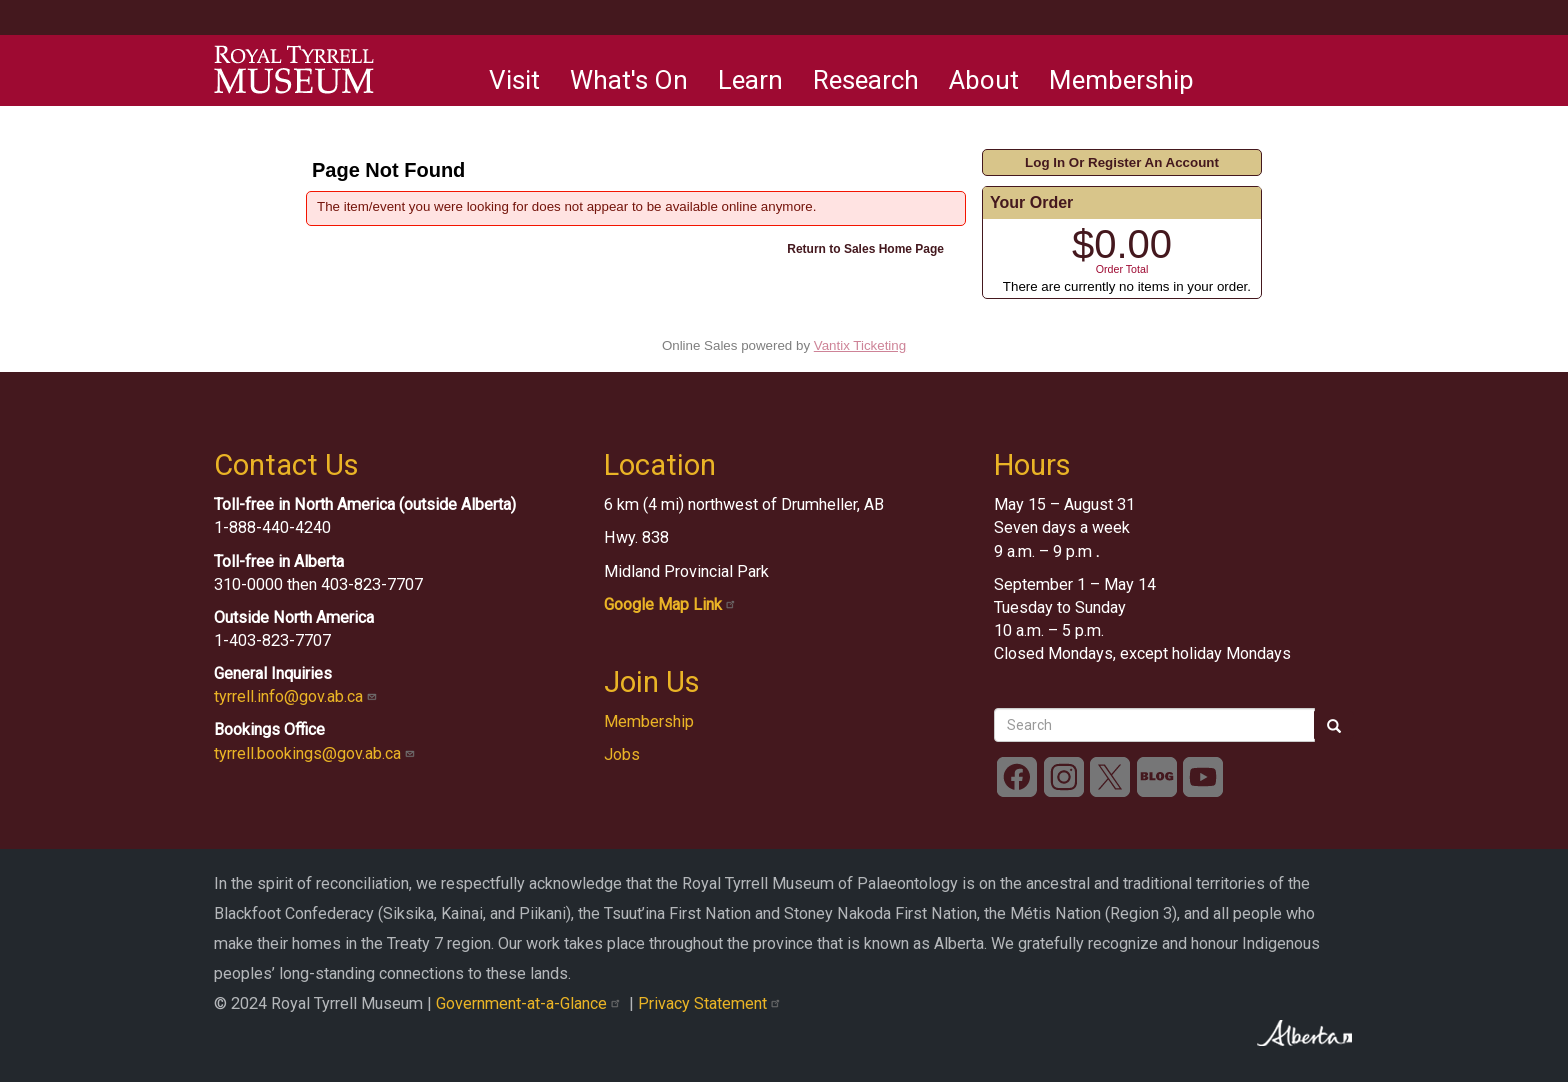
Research (866, 80)
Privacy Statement (711, 1003)
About (984, 80)
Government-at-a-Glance (532, 1003)
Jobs (622, 754)
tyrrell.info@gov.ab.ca (297, 696)
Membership (1121, 80)
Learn (750, 80)
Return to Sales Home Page (865, 249)
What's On (629, 80)
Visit (514, 80)
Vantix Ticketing (860, 345)
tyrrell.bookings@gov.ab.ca (316, 753)
